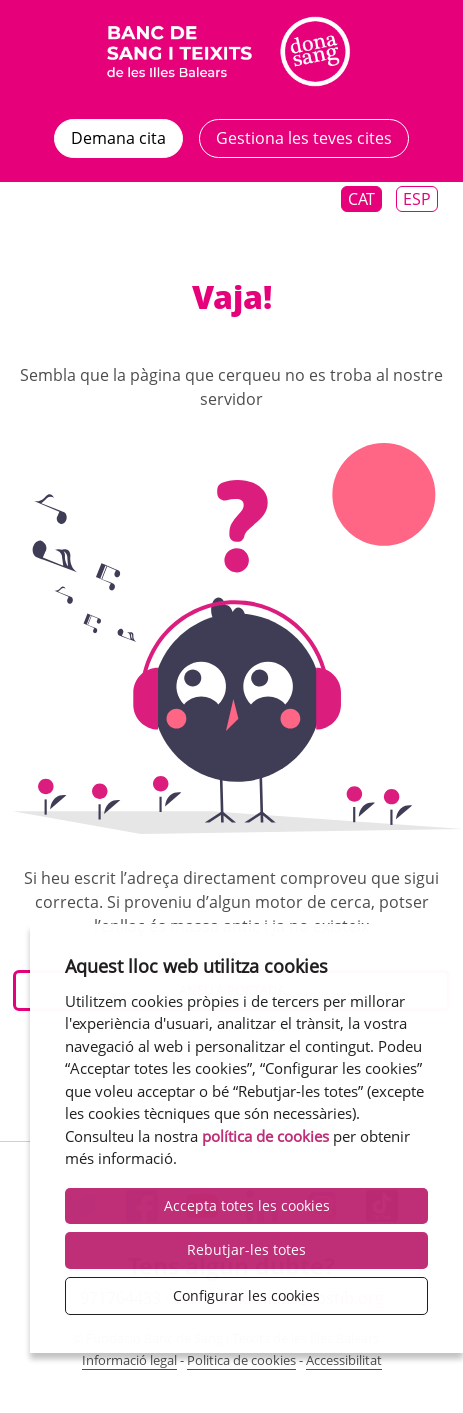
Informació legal (129, 1360)
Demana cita (118, 138)
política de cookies (265, 1136)
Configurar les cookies (246, 1295)
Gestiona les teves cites (304, 138)
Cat (361, 199)
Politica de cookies (241, 1360)
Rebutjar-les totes (246, 1249)
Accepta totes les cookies (247, 1205)
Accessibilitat (344, 1360)
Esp (417, 199)
